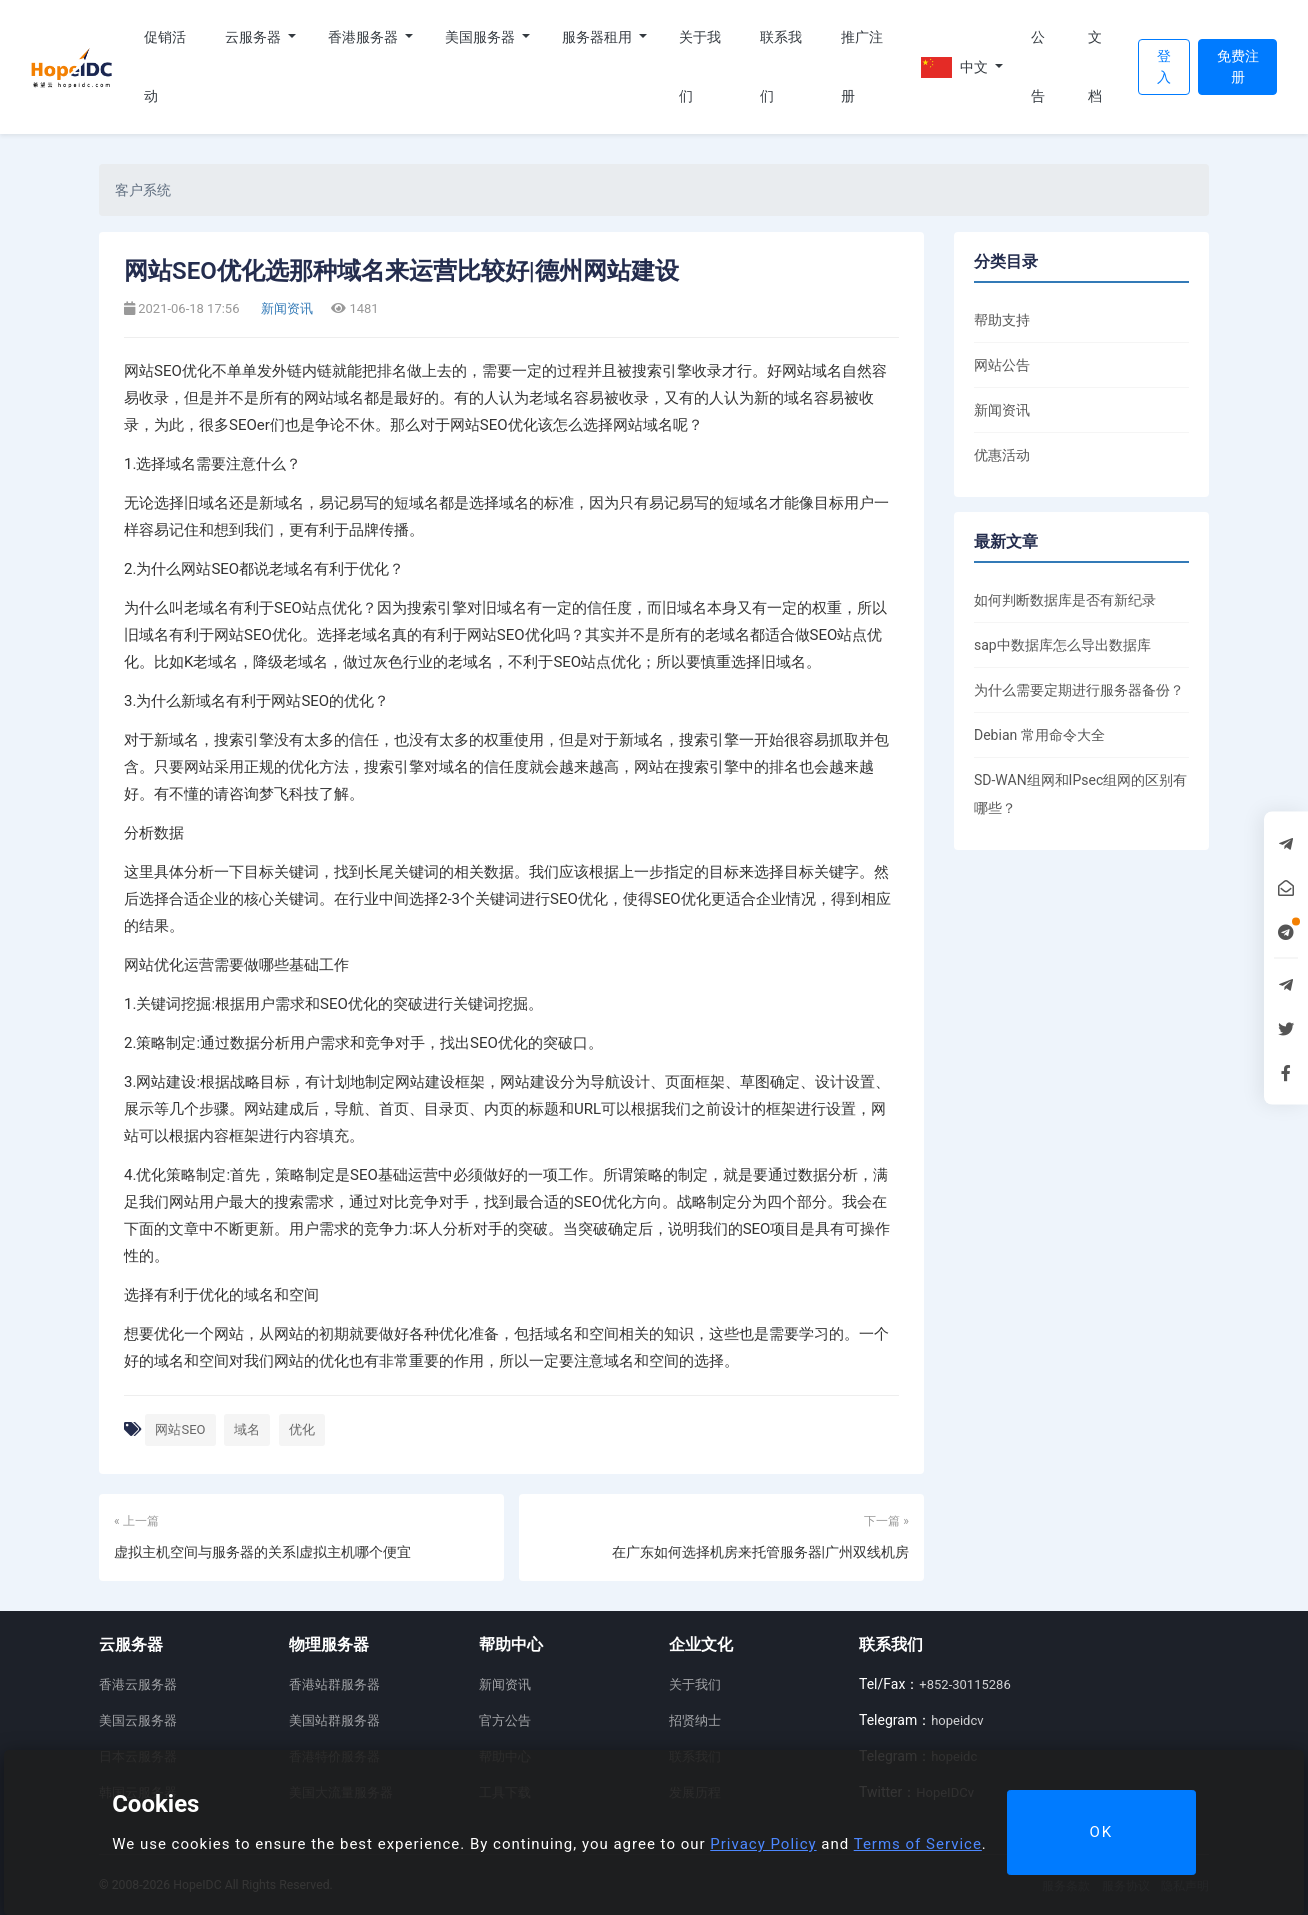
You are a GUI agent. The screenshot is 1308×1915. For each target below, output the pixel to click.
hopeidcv (957, 1720)
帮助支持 (1002, 320)
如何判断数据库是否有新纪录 (1065, 600)
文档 (1095, 66)
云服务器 (254, 37)
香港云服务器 (138, 1684)
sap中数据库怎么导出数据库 (1062, 645)
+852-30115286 (964, 1684)
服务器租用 (598, 37)
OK (1101, 1832)
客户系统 (143, 190)
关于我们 (700, 66)
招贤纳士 (695, 1720)
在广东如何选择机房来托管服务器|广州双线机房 (760, 1552)
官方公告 (505, 1720)
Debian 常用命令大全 (1039, 735)
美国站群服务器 (334, 1720)
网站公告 (1002, 365)
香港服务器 (364, 37)
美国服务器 (481, 37)
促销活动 (165, 66)
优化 (302, 1429)
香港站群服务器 (334, 1684)
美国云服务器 (138, 1720)
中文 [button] (956, 67)
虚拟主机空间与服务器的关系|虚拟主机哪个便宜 (262, 1552)
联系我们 (781, 66)
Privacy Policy (763, 1844)
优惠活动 (1002, 455)
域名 (247, 1429)
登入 (1164, 66)
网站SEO (180, 1429)
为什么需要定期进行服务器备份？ (1079, 690)
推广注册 (862, 66)
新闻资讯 (285, 308)
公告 (1038, 66)
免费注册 (1238, 66)
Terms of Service (918, 1844)
